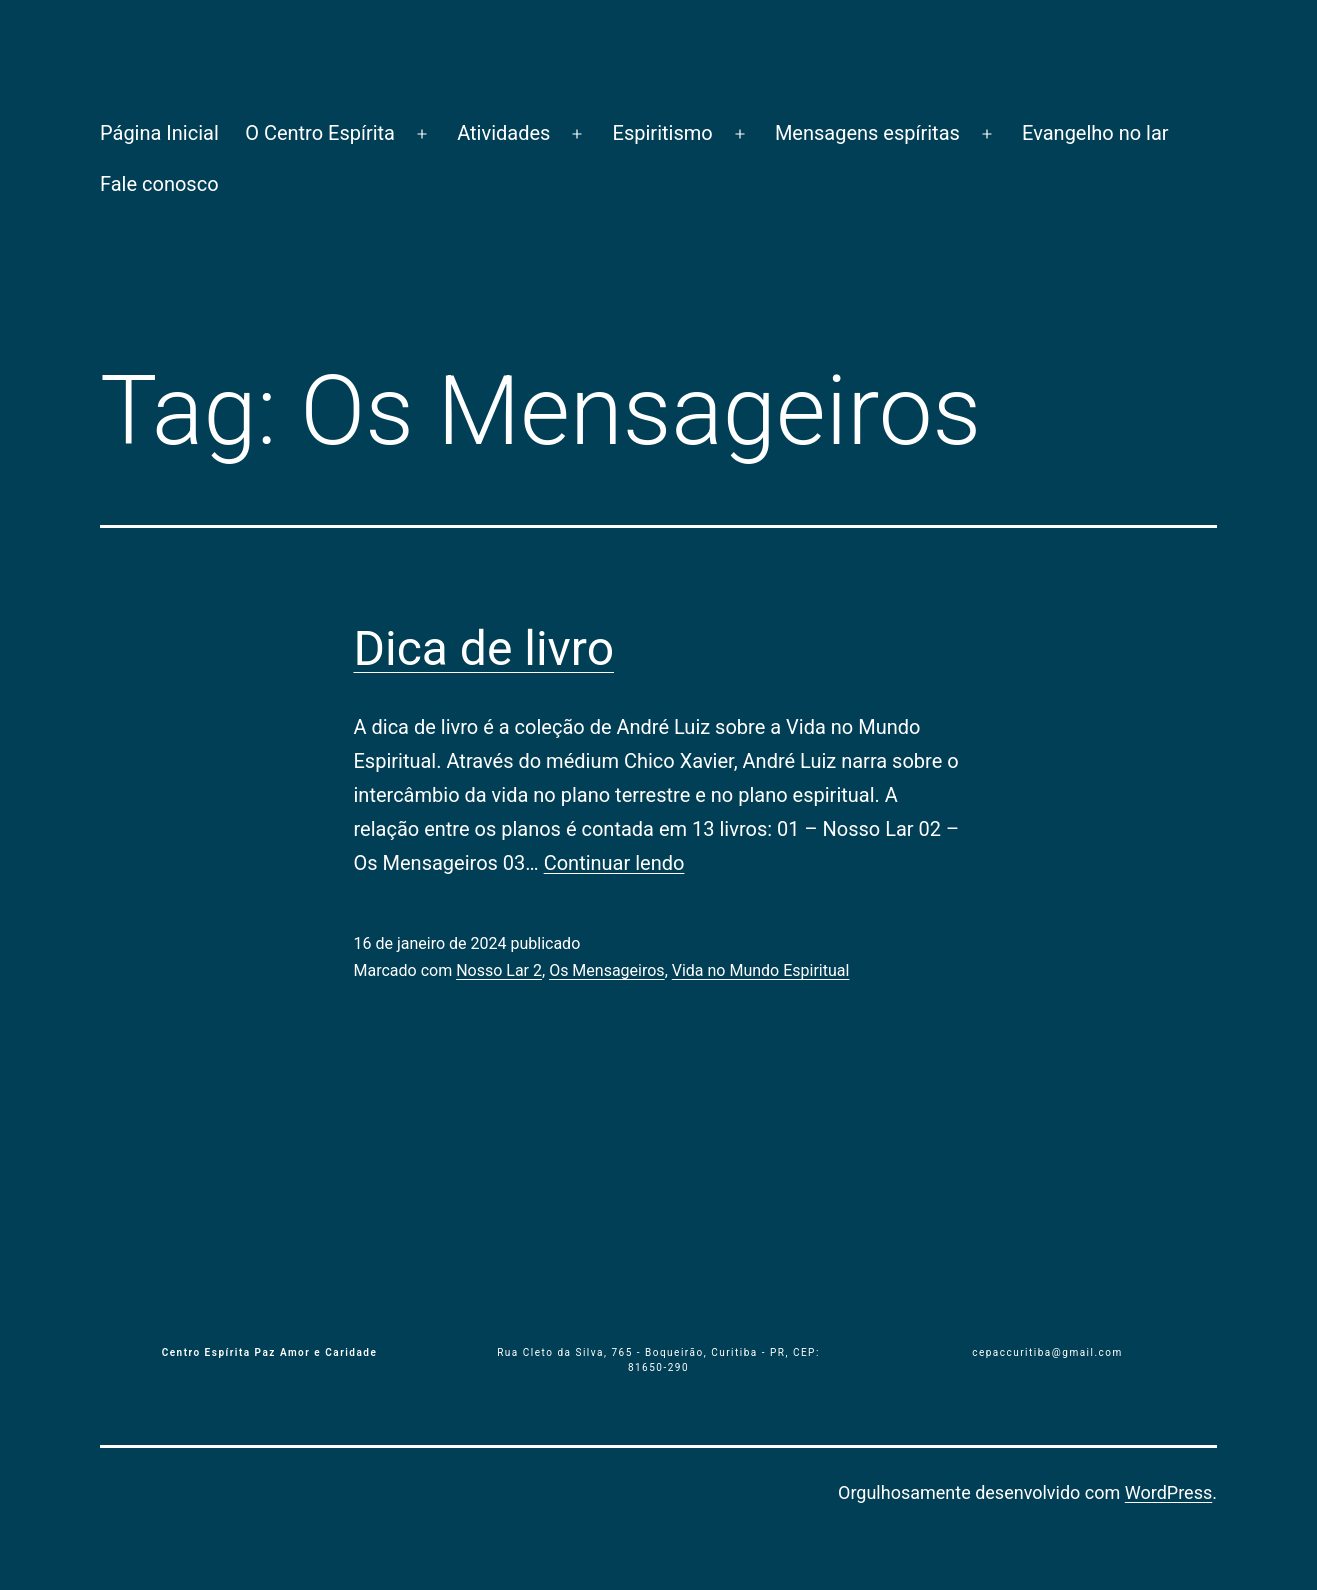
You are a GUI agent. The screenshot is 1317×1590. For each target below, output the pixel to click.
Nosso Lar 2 (499, 970)
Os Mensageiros (607, 970)
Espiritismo (663, 133)
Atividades (503, 133)
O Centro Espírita (320, 133)
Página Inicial (159, 133)
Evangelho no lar (1095, 133)
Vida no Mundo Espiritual (761, 970)
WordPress (1168, 1492)
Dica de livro (484, 648)
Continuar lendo (614, 863)
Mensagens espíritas (867, 133)
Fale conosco (159, 184)
